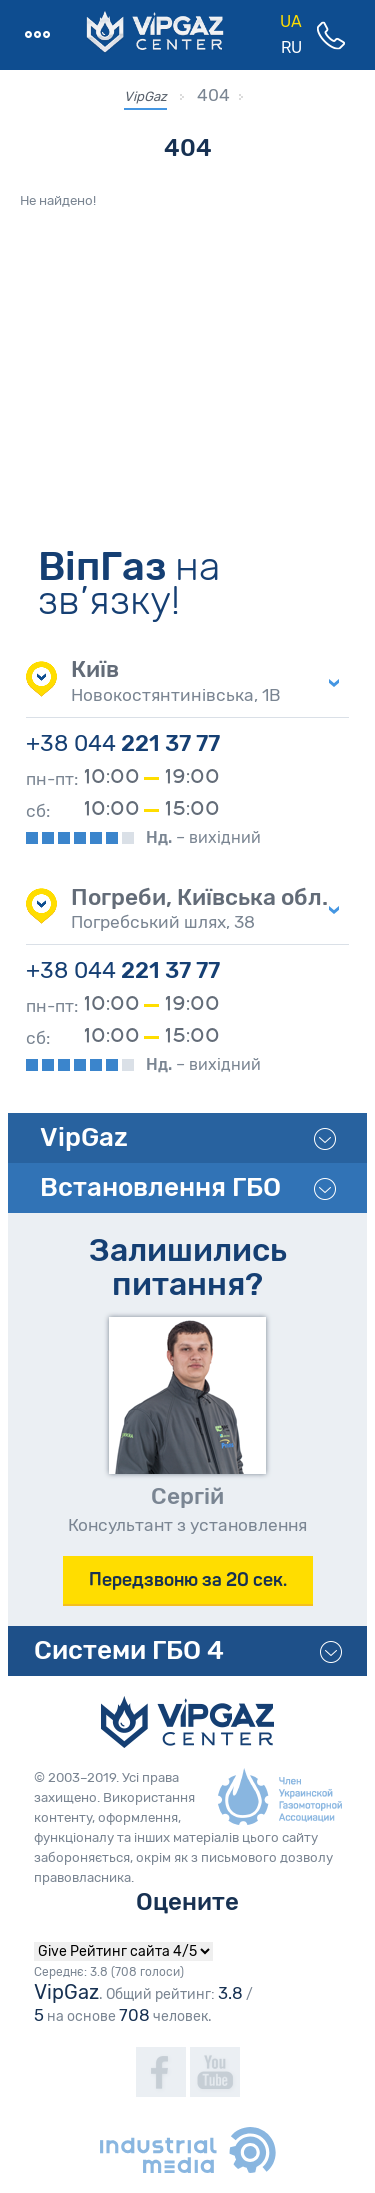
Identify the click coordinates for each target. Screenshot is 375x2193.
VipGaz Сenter (187, 1722)
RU (291, 47)
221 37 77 (123, 743)
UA (291, 21)
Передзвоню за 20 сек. (188, 1579)
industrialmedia (188, 2150)
